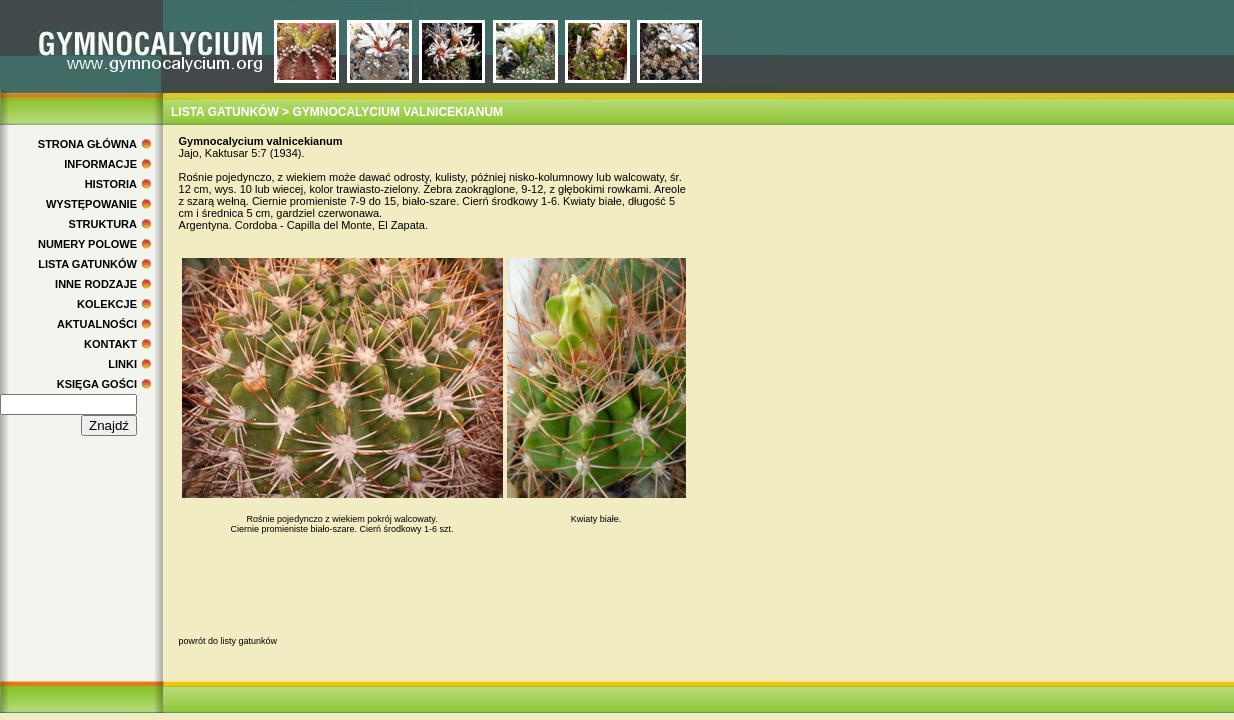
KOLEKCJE (107, 304)
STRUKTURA (103, 224)
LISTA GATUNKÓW (87, 264)
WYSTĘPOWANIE (91, 204)
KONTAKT (110, 344)
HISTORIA (111, 184)
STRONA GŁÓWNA (87, 144)
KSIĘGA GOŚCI (97, 384)
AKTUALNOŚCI (97, 324)
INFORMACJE (100, 164)
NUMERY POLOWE (87, 244)
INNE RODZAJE (96, 284)
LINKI (122, 364)
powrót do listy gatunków (228, 641)
